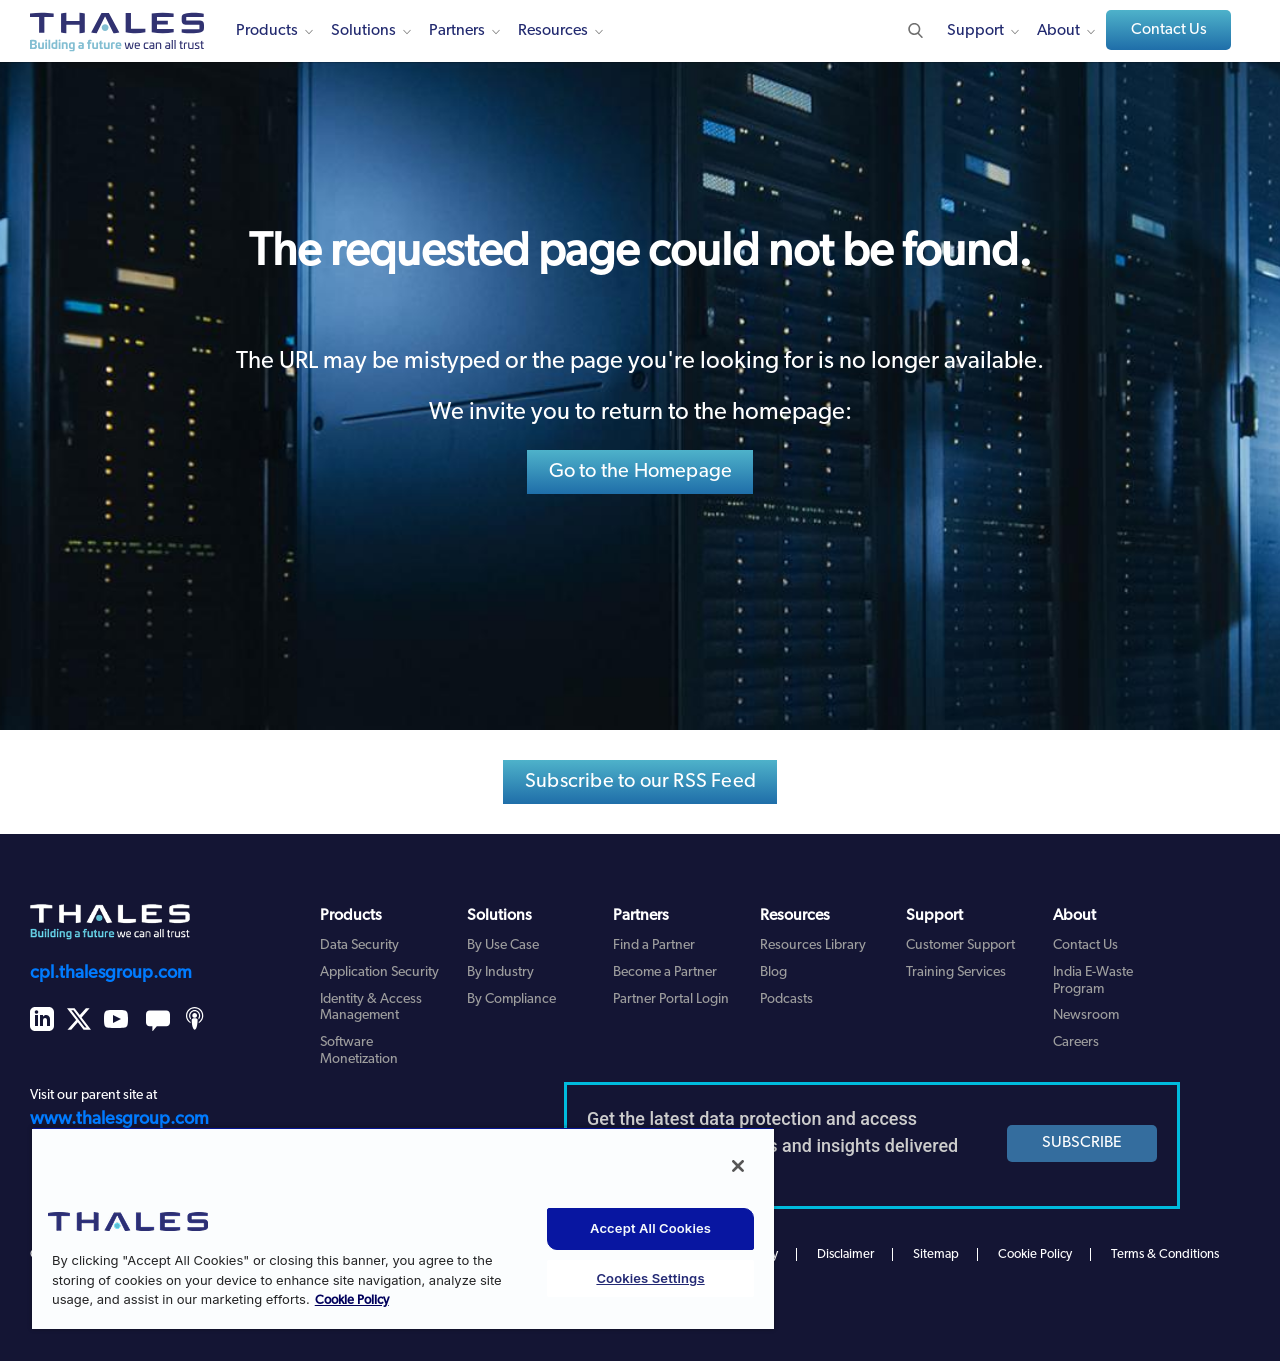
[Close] (738, 1166)
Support (975, 31)
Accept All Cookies (650, 1228)
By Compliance (511, 999)
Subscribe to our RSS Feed (640, 782)
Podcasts (786, 999)
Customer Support (960, 945)
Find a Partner (654, 945)
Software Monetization (359, 1051)
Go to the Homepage (641, 472)
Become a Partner (665, 972)
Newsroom (1086, 1015)
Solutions (363, 31)
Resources (553, 31)
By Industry (500, 972)
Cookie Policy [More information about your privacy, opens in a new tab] (352, 1300)
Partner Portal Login (671, 999)
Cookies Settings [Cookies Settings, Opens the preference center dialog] (650, 1278)
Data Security (359, 945)
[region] (403, 1228)
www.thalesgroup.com (119, 1119)
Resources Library (813, 945)
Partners (457, 31)
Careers (1076, 1042)
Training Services (956, 972)
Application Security (379, 972)
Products (267, 31)
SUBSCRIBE (1082, 1143)
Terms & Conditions (1165, 1254)
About (1058, 31)
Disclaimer (845, 1254)
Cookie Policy (1035, 1254)
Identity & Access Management (371, 1008)
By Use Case (503, 945)
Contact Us (1169, 30)
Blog (773, 972)
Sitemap (936, 1254)
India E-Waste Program (1093, 981)
